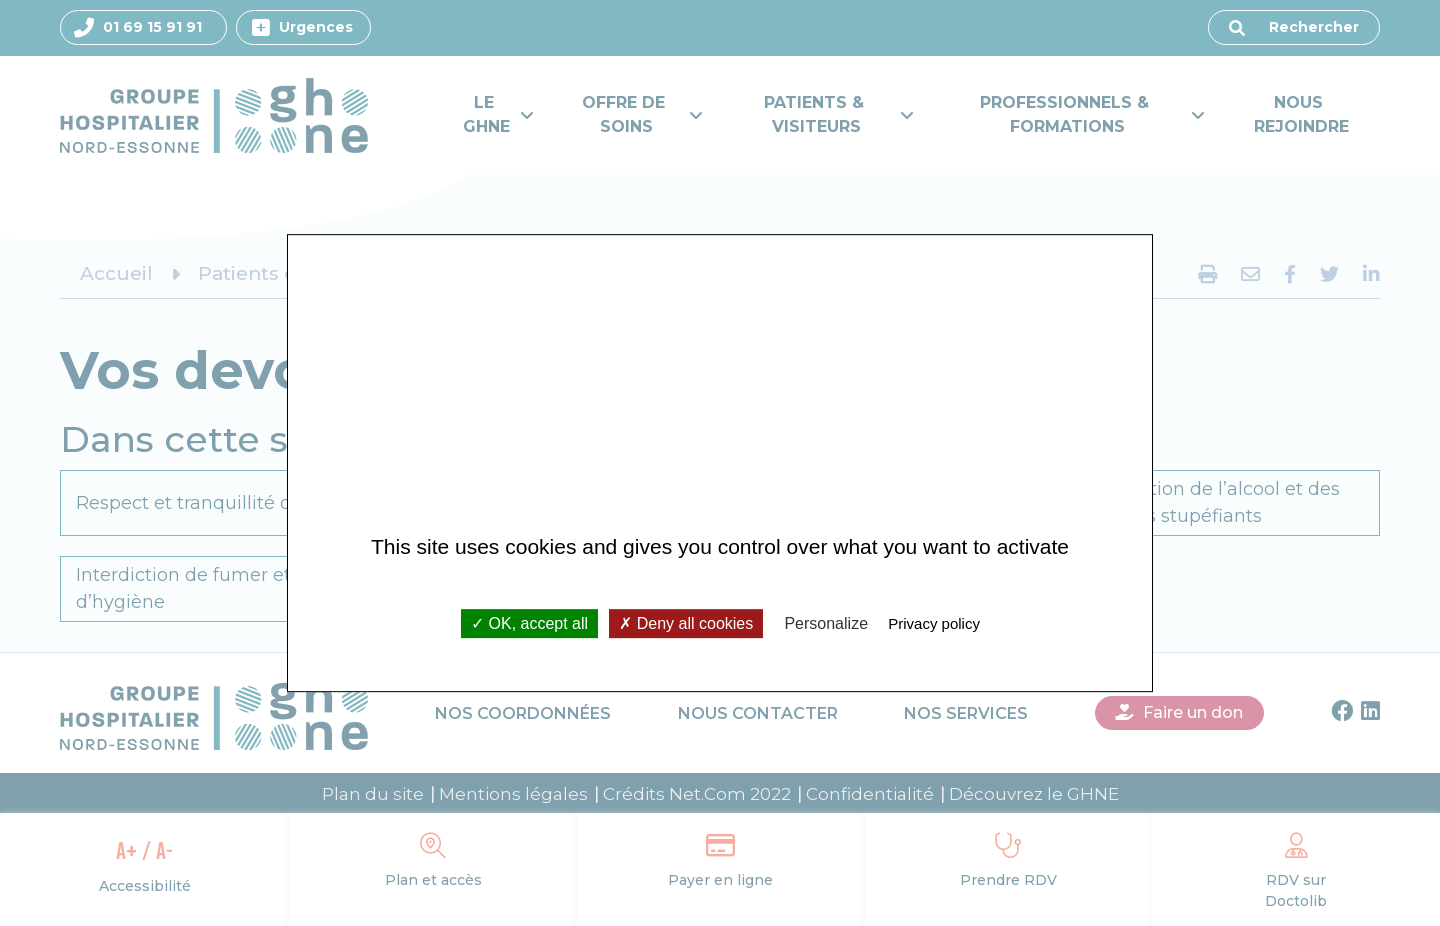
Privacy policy (934, 623)
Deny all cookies (686, 623)
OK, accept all (529, 623)
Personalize (826, 623)
